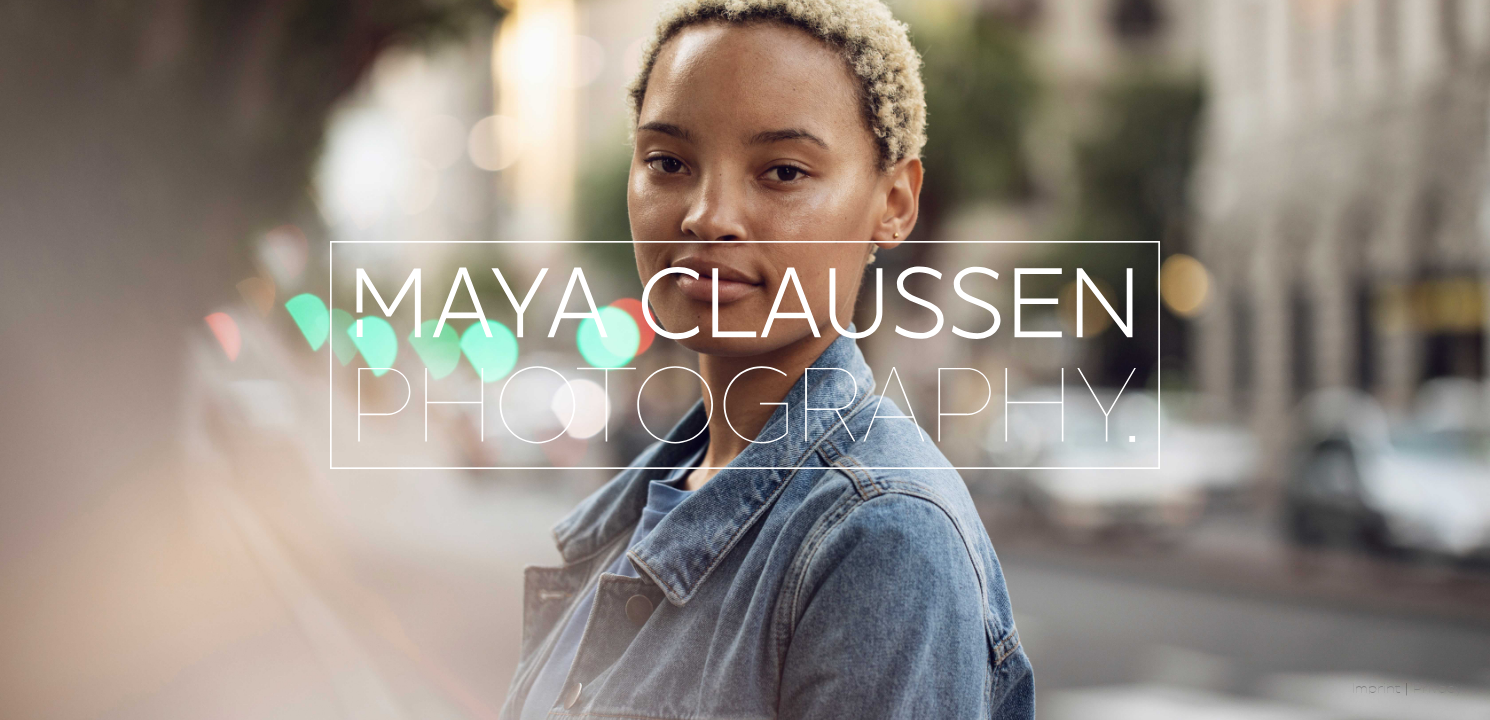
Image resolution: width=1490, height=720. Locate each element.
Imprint (1376, 690)
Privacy (1437, 690)
